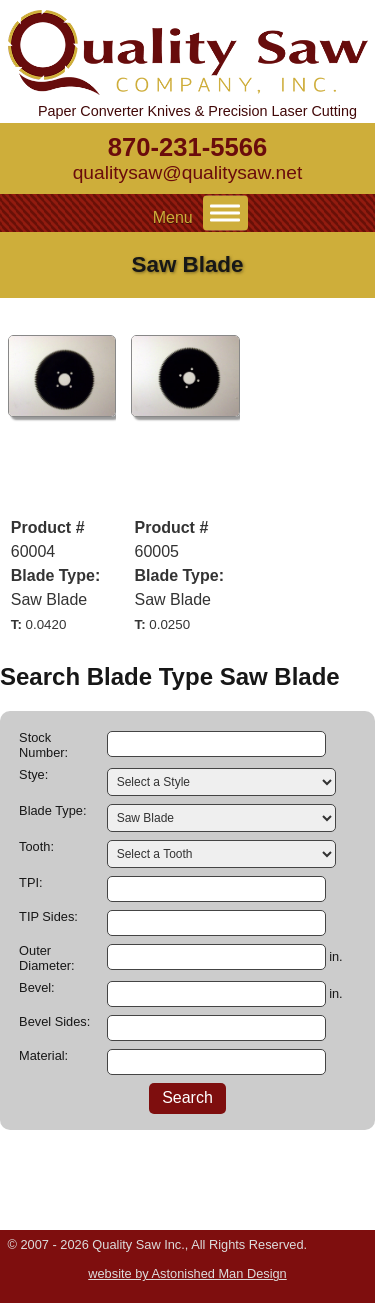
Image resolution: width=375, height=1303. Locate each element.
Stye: (33, 774)
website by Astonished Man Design (187, 1273)
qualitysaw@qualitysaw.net (188, 172)
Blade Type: (52, 810)
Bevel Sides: (54, 1021)
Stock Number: (43, 745)
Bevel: (37, 987)
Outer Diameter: (46, 958)
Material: (43, 1055)
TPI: (30, 882)
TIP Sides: (48, 916)
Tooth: (36, 846)
